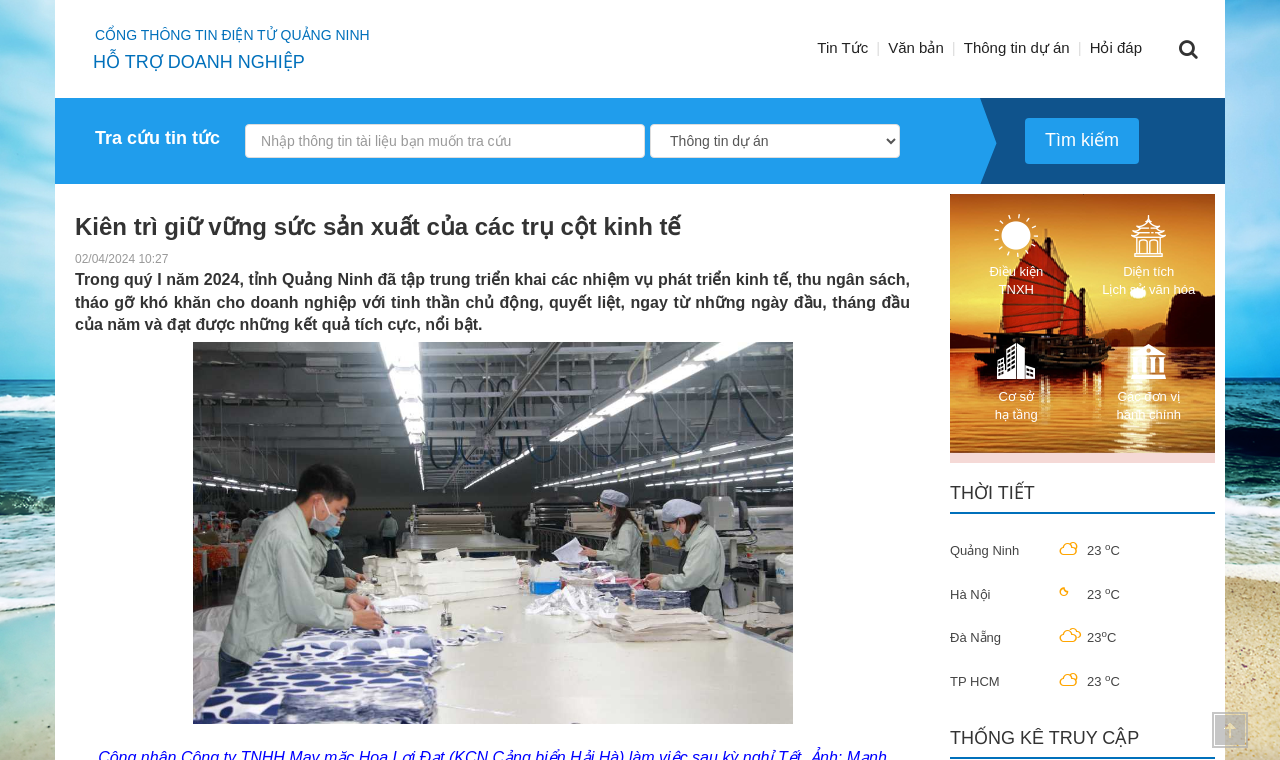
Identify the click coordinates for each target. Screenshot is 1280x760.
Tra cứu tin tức (157, 138)
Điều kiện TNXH (1016, 255)
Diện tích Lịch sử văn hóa (1148, 255)
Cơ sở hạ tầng (1016, 380)
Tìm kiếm (1082, 140)
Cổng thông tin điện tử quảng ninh (232, 35)
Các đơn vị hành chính (1149, 380)
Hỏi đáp (1116, 47)
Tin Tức (842, 47)
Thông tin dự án (1017, 47)
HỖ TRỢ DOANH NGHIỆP (199, 62)
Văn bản (916, 47)
